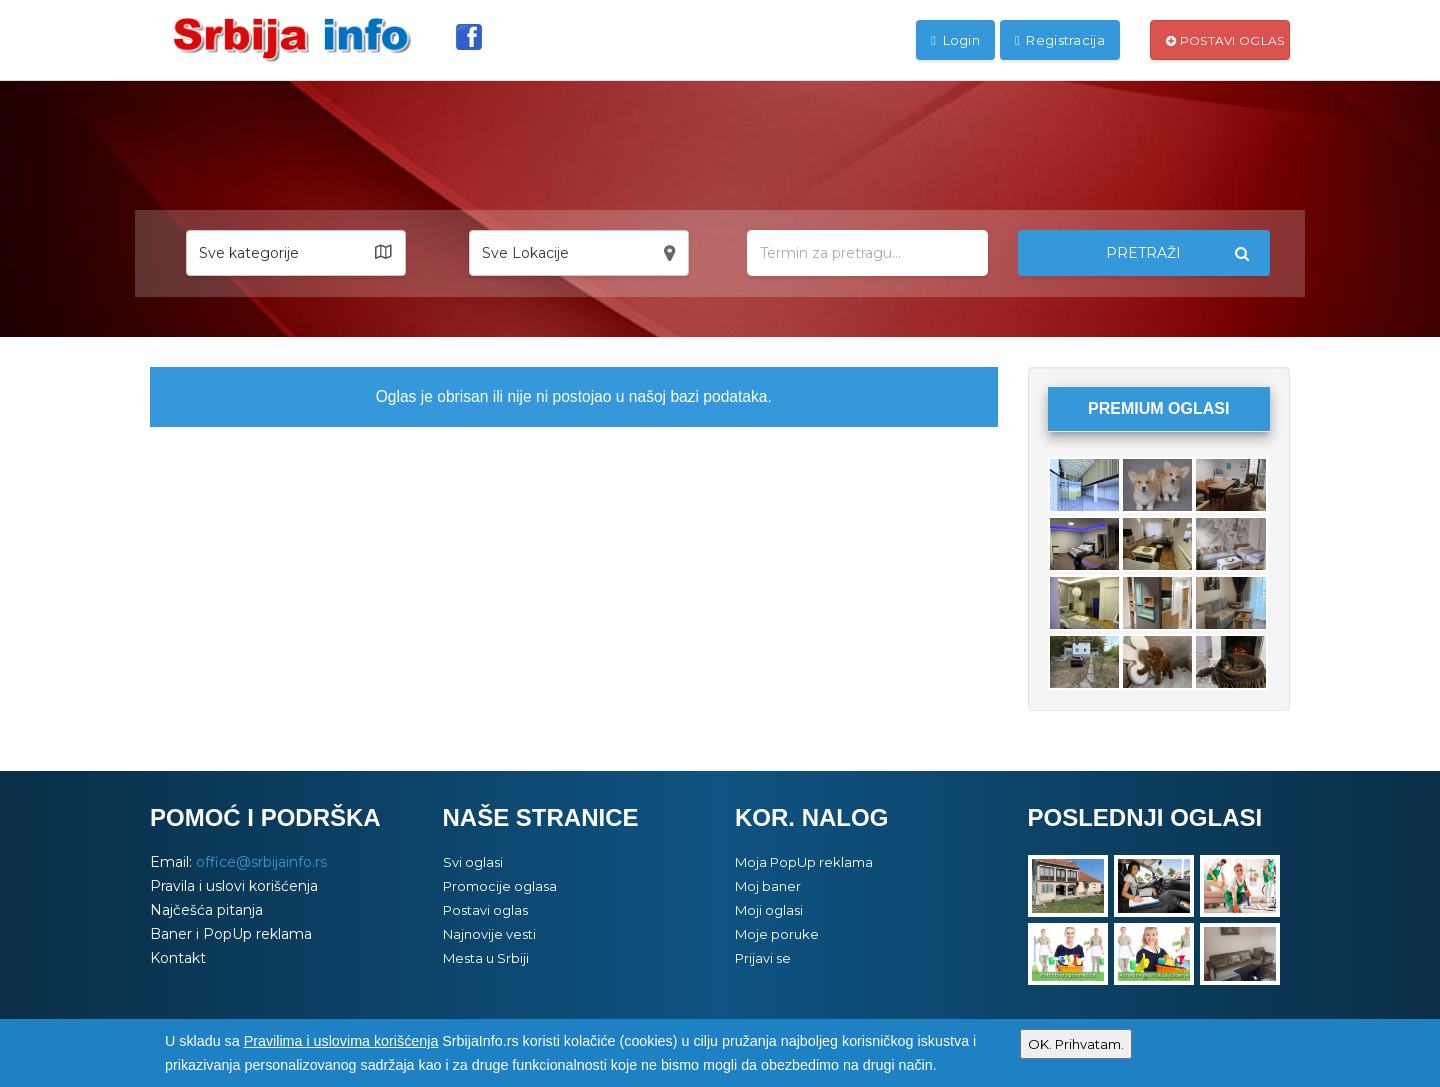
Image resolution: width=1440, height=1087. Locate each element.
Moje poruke (777, 934)
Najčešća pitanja (206, 910)
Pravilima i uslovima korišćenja (341, 1041)
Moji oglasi (769, 910)
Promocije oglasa (500, 886)
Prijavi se (763, 958)
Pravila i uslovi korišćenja (234, 886)
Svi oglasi (473, 862)
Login (955, 40)
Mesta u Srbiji (486, 958)
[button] (296, 253)
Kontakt (178, 958)
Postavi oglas (1225, 40)
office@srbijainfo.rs (261, 862)
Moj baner (768, 886)
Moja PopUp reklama (804, 862)
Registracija (1060, 40)
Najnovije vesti (489, 934)
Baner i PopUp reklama (231, 934)
